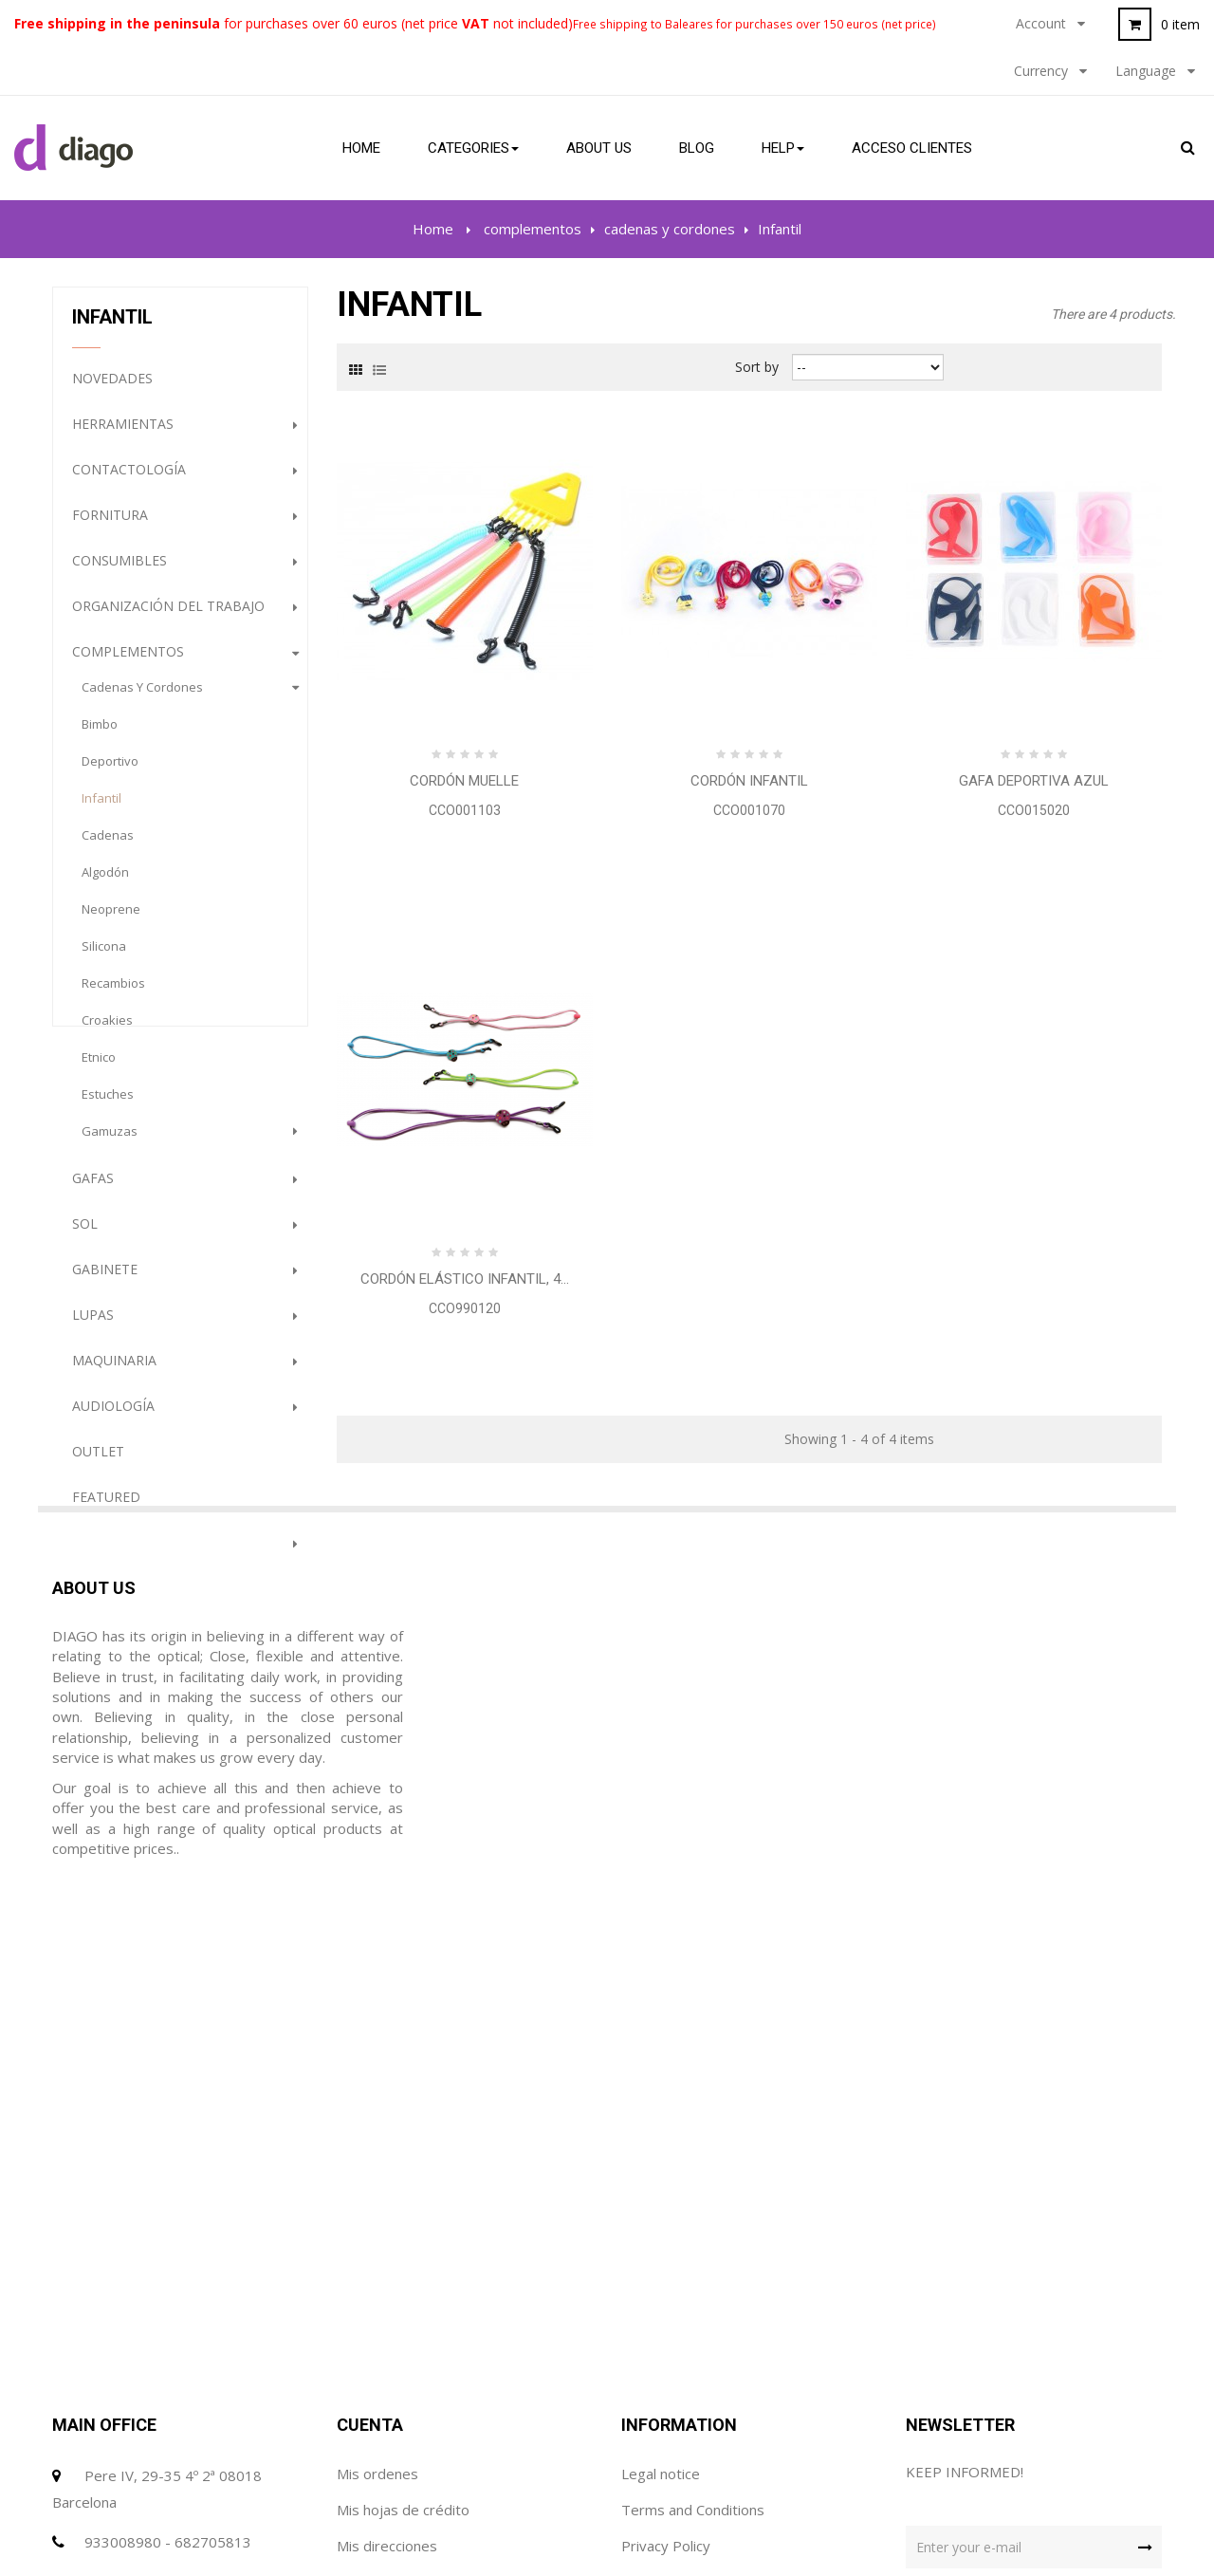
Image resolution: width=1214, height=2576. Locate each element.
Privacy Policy (665, 2325)
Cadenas (108, 846)
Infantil (101, 809)
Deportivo (110, 772)
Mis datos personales (407, 2361)
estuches (108, 1105)
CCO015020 (1034, 810)
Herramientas (123, 435)
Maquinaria (114, 1371)
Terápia (99, 1554)
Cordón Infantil (749, 780)
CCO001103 (465, 810)
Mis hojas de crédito (403, 2289)
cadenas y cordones (142, 698)
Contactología (129, 481)
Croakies (107, 1031)
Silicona (104, 957)
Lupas (93, 1326)
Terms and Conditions (692, 2289)
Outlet (98, 1463)
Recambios (113, 994)
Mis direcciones (387, 2325)
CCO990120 (465, 1308)
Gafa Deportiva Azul (1034, 780)
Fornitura (110, 526)
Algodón (105, 883)
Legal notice (660, 2253)
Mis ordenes (377, 2253)
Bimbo (100, 735)
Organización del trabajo (168, 617)
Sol (85, 1235)
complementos (128, 663)
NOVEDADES (112, 389)
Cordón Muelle (464, 780)
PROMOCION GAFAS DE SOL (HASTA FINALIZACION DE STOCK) (180, 1662)
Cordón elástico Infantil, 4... (464, 1279)
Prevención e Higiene (147, 1599)
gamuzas (110, 1142)
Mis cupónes (377, 2397)
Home (433, 228)
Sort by (757, 367)
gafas (93, 1189)
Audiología (113, 1417)
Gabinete (105, 1280)
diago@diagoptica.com (157, 2361)
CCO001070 (749, 810)
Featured (106, 1508)
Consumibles (119, 572)
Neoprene (111, 920)
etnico (99, 1068)
